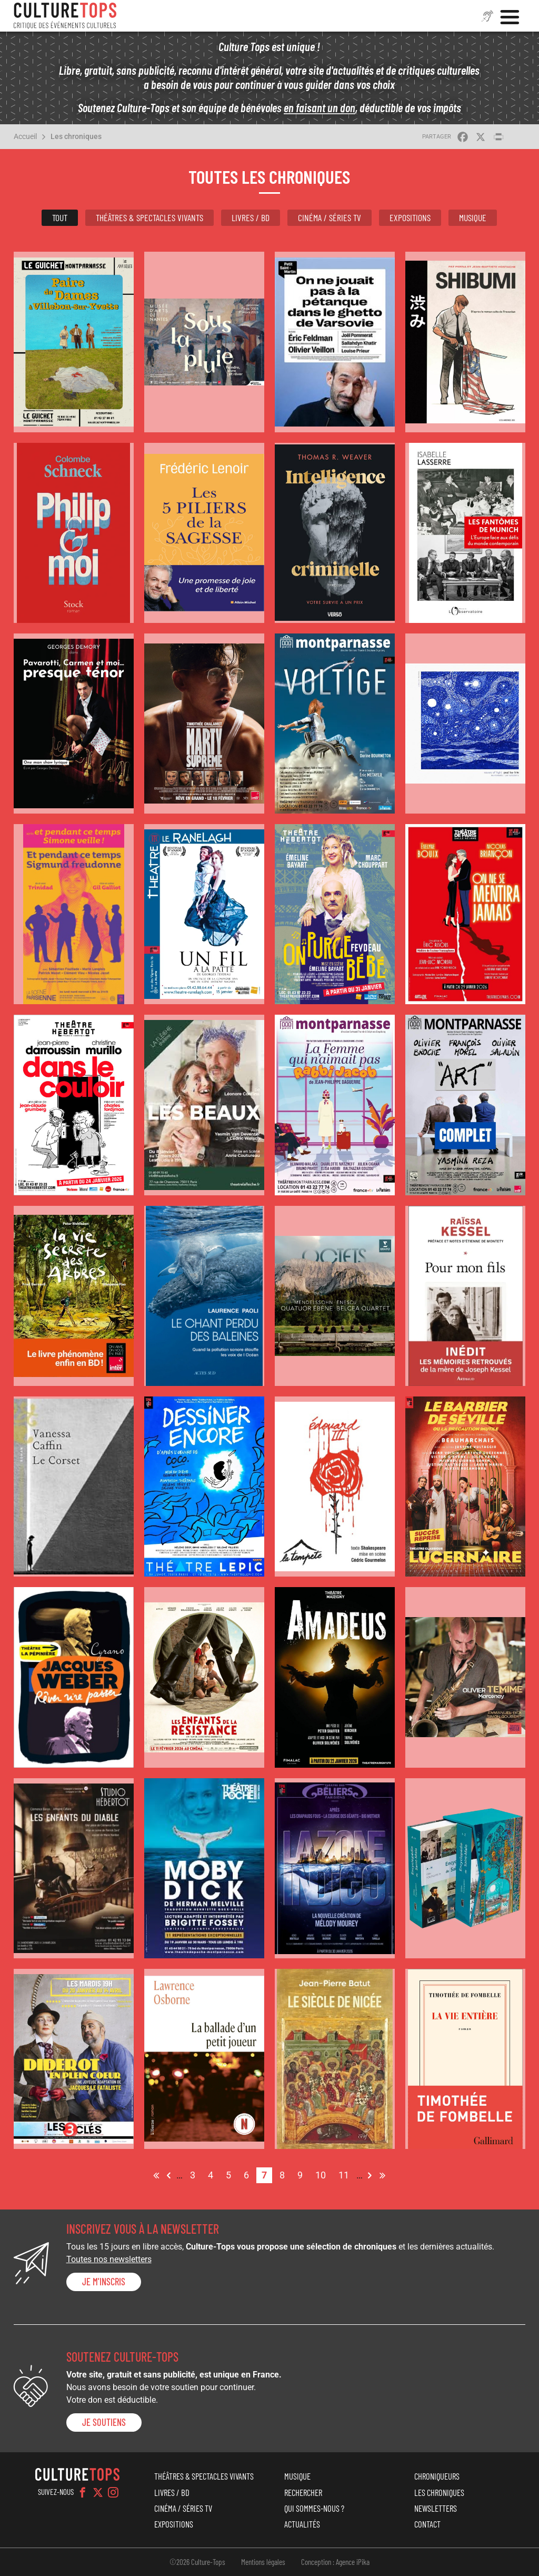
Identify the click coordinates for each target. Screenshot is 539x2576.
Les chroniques (76, 136)
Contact (427, 2524)
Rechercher (303, 2492)
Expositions (410, 217)
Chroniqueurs (437, 2476)
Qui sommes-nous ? (314, 2508)
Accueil (25, 136)
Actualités (302, 2524)
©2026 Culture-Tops (197, 2562)
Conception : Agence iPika (335, 2562)
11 (346, 2174)
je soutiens (104, 2422)
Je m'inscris (103, 2281)
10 (323, 2174)
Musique (472, 217)
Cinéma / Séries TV (329, 217)
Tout (59, 217)
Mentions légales (263, 2562)
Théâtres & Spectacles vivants (149, 217)
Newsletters (435, 2508)
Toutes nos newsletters (109, 2259)
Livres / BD (251, 217)
